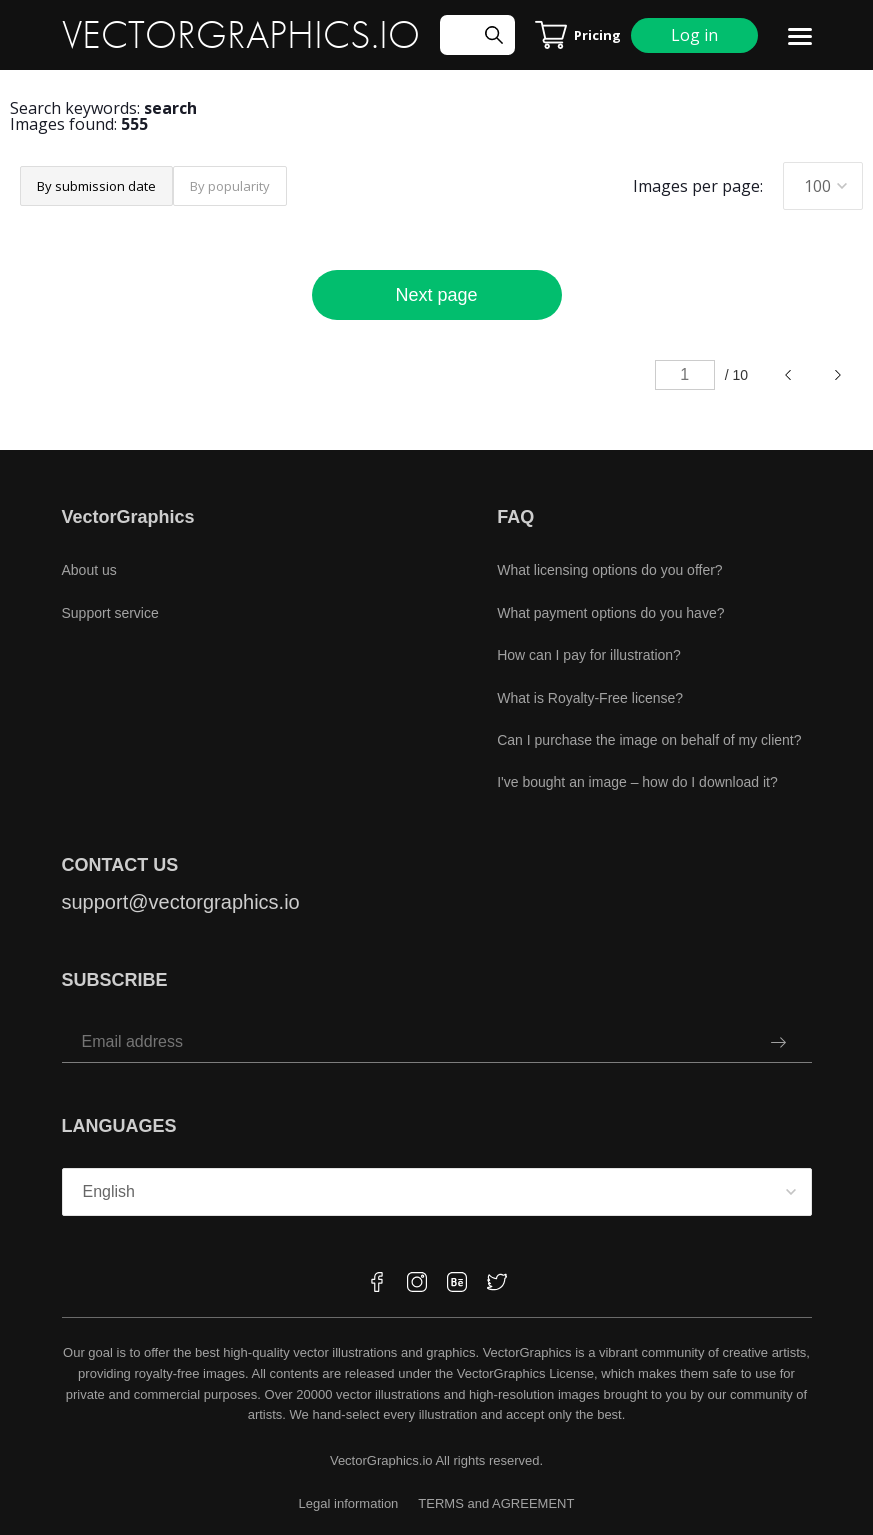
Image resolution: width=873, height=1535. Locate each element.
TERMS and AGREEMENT (496, 1503)
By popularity (230, 186)
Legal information (349, 1503)
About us (89, 570)
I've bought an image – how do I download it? (637, 782)
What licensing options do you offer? (609, 570)
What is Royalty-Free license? (590, 698)
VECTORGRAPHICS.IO (241, 35)
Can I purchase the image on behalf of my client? (649, 740)
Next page (436, 295)
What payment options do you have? (610, 613)
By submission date (96, 186)
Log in (694, 35)
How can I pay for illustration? (589, 655)
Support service (110, 613)
